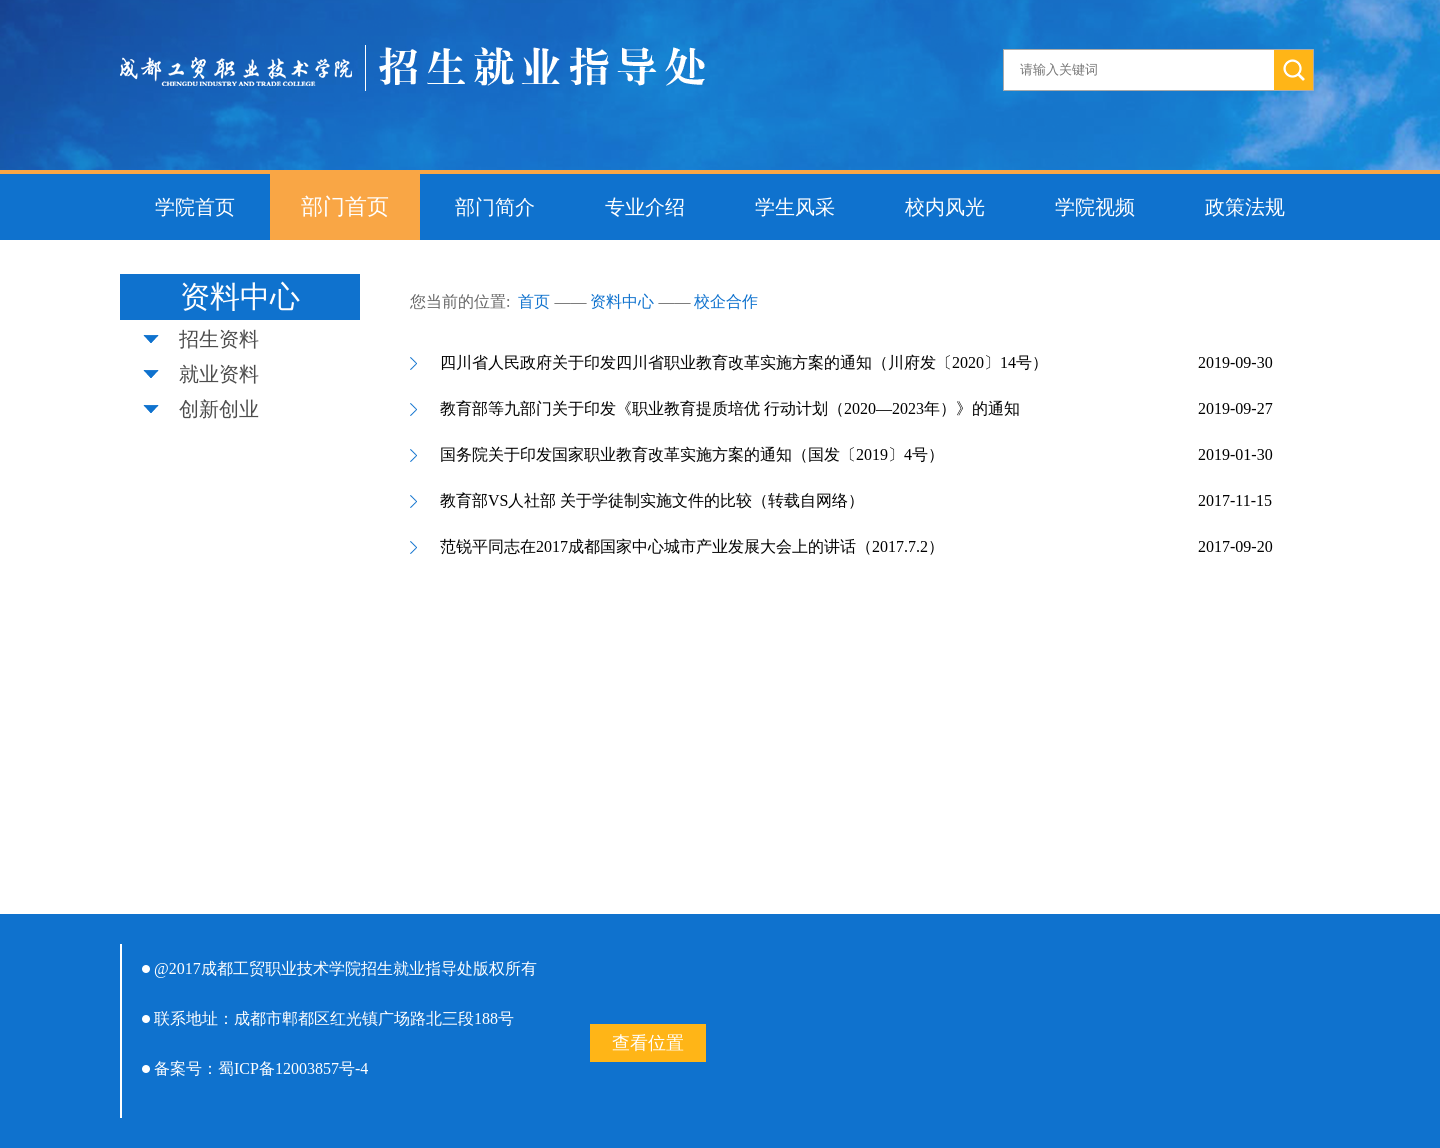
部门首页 (345, 206)
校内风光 (945, 207)
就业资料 (219, 374)
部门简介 (495, 207)
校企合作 (726, 301)
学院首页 (195, 207)
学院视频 (1095, 207)
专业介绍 (645, 207)
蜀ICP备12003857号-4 (293, 1068)
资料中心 (622, 301)
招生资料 (219, 339)
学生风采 (795, 207)
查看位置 (648, 1043)
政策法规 (1245, 207)
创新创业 (219, 409)
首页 (534, 301)
